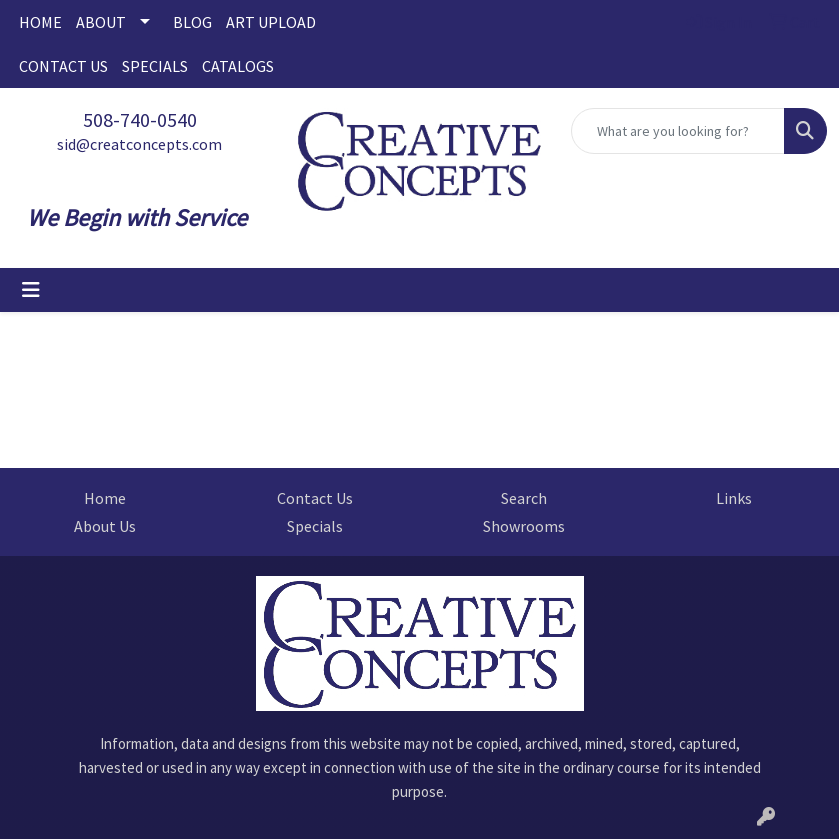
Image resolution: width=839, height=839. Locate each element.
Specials (315, 526)
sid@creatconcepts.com (139, 144)
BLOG (192, 22)
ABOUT (101, 22)
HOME (40, 22)
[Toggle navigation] (31, 290)
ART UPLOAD (271, 22)
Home (105, 498)
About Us (105, 526)
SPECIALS (155, 66)
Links (734, 498)
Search (524, 498)
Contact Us (315, 498)
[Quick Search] (678, 131)
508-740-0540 (140, 119)
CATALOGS (238, 66)
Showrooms (524, 526)
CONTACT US (63, 66)
